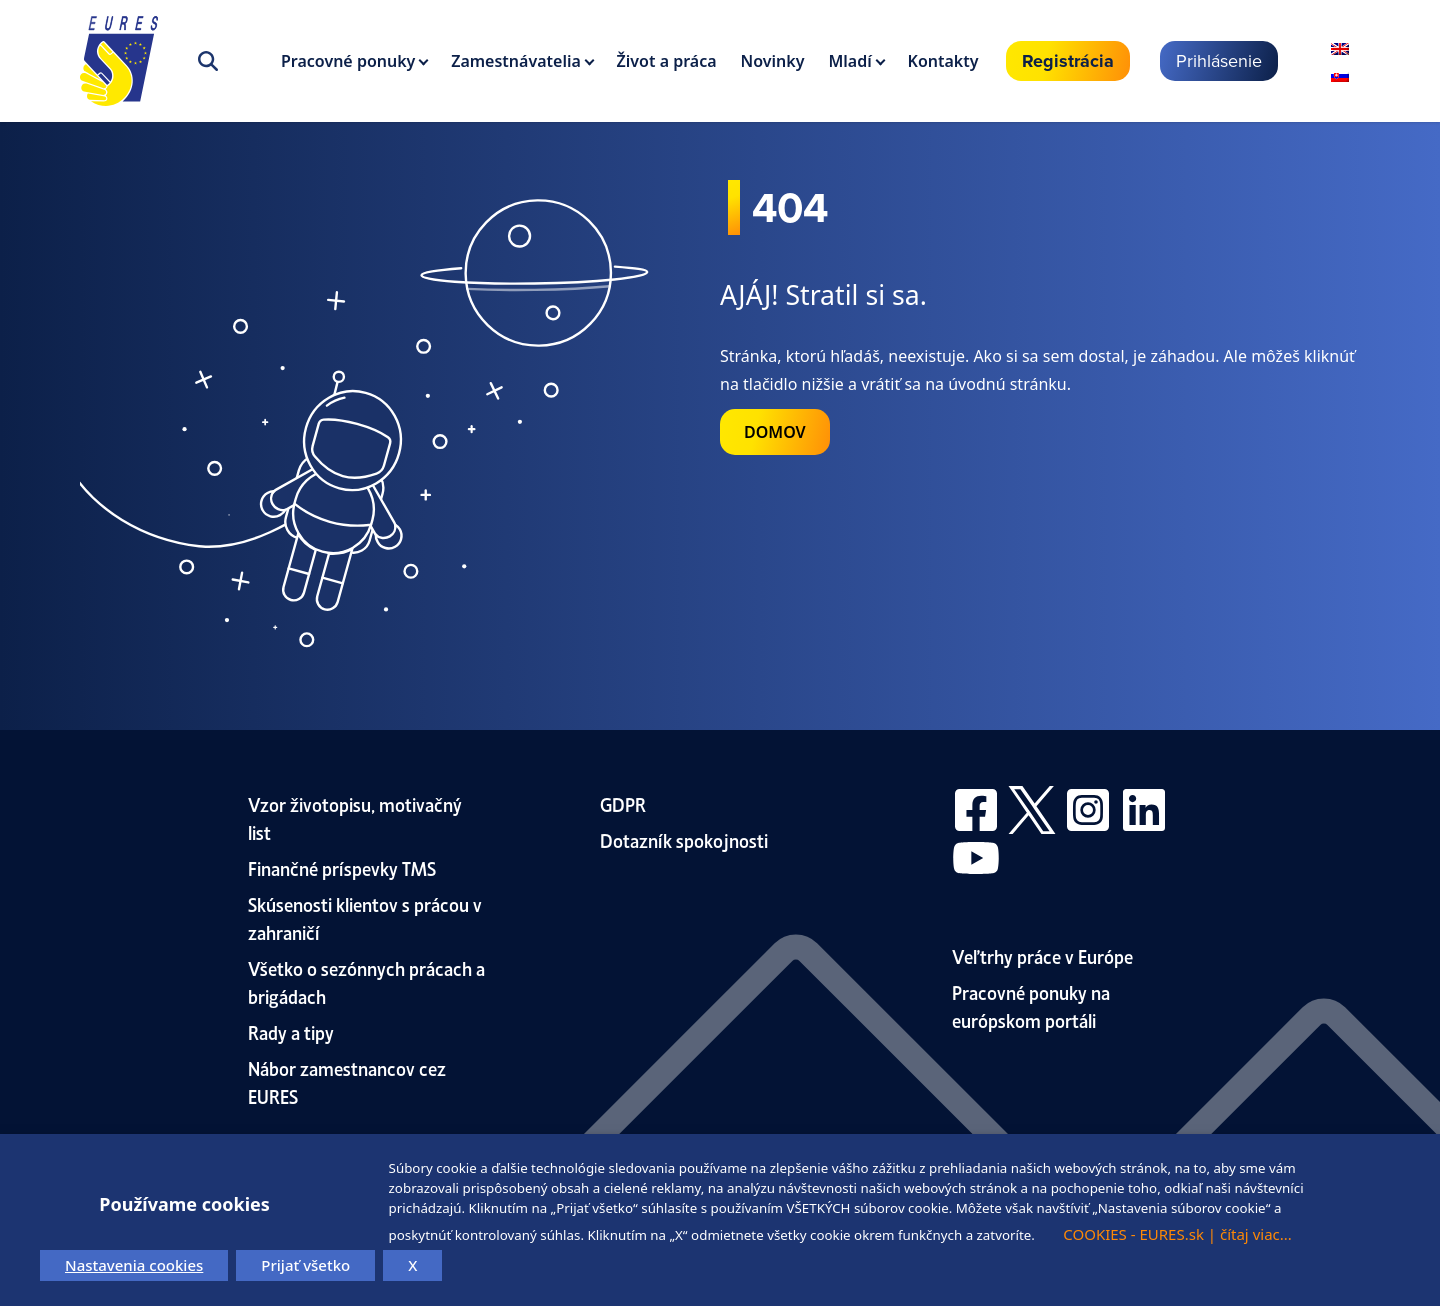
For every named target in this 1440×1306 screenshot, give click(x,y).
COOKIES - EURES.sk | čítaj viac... (1177, 1234)
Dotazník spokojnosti (684, 839)
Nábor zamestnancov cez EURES (347, 1081)
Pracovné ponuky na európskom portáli (1031, 1005)
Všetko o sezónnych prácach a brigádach (366, 981)
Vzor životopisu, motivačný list (355, 817)
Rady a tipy (291, 1031)
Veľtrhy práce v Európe (1042, 955)
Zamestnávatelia (516, 61)
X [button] (412, 1265)
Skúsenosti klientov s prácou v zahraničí (365, 917)
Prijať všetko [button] (305, 1265)
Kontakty (943, 61)
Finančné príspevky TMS (342, 867)
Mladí (849, 61)
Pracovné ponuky (348, 61)
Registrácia (1068, 61)
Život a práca (667, 61)
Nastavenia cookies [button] (134, 1265)
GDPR (623, 803)
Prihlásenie (1219, 60)
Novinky (773, 61)
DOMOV (775, 432)
